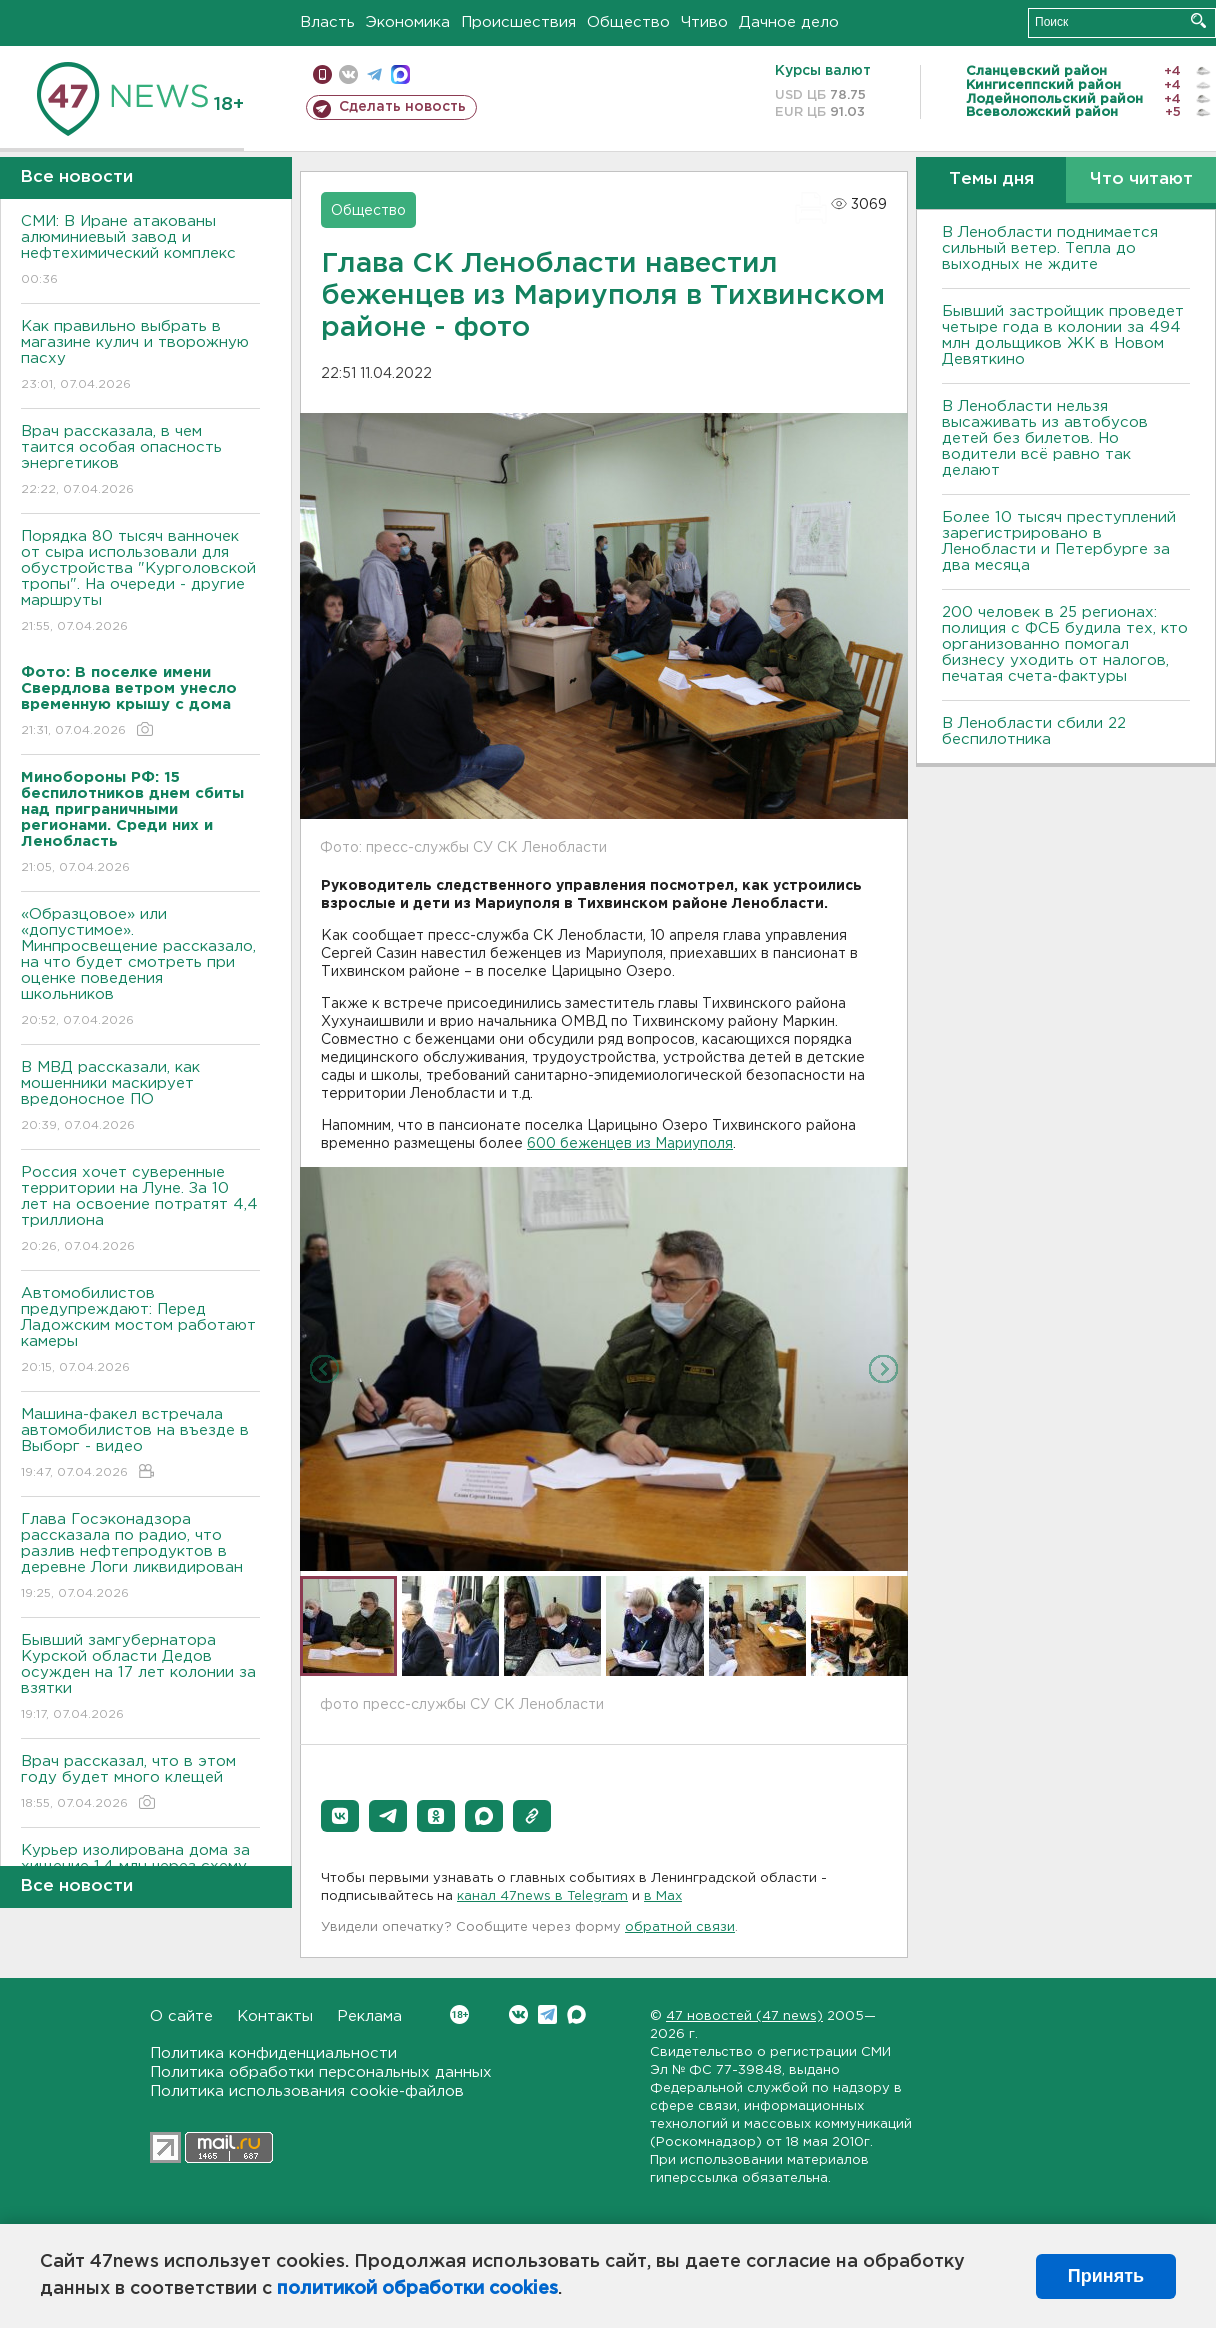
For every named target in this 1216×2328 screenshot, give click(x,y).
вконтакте (348, 74)
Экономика (408, 22)
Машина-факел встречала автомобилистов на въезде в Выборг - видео (140, 1444)
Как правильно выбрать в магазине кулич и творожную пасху (140, 356)
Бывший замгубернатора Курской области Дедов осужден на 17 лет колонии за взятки (140, 1678)
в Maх (663, 1896)
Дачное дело (789, 22)
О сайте (181, 2016)
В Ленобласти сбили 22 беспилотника (1034, 731)
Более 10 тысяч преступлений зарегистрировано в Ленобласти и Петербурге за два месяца (1059, 541)
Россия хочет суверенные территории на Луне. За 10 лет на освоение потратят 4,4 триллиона (140, 1210)
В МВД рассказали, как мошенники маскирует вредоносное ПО (140, 1097)
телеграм (374, 74)
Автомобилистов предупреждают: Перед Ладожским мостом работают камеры (140, 1331)
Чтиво (704, 22)
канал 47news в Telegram (542, 1896)
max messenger (400, 74)
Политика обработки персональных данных (321, 2072)
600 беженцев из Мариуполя (630, 1144)
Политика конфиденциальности (273, 2053)
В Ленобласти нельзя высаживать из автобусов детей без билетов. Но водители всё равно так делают (1045, 438)
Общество (628, 22)
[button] (340, 1816)
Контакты (275, 2016)
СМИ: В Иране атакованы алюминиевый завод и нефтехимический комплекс (140, 251)
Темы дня (991, 179)
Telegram (547, 2014)
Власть (327, 22)
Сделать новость (402, 107)
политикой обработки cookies (417, 2289)
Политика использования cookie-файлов (307, 2091)
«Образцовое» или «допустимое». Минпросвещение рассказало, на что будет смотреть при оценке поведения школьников (140, 968)
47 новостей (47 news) (744, 2016)
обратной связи (680, 1927)
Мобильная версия (322, 74)
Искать (1198, 20)
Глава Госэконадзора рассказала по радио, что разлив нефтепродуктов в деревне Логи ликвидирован (140, 1557)
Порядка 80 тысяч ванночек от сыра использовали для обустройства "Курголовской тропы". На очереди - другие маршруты (140, 582)
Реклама (369, 2016)
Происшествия (518, 22)
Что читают (1141, 179)
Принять (1106, 2276)
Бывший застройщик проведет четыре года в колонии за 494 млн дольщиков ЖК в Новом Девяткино (1063, 335)
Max (576, 2014)
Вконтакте (459, 2014)
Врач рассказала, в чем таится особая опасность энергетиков (140, 461)
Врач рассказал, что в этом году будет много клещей (140, 1783)
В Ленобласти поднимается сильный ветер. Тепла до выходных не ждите (1050, 248)
